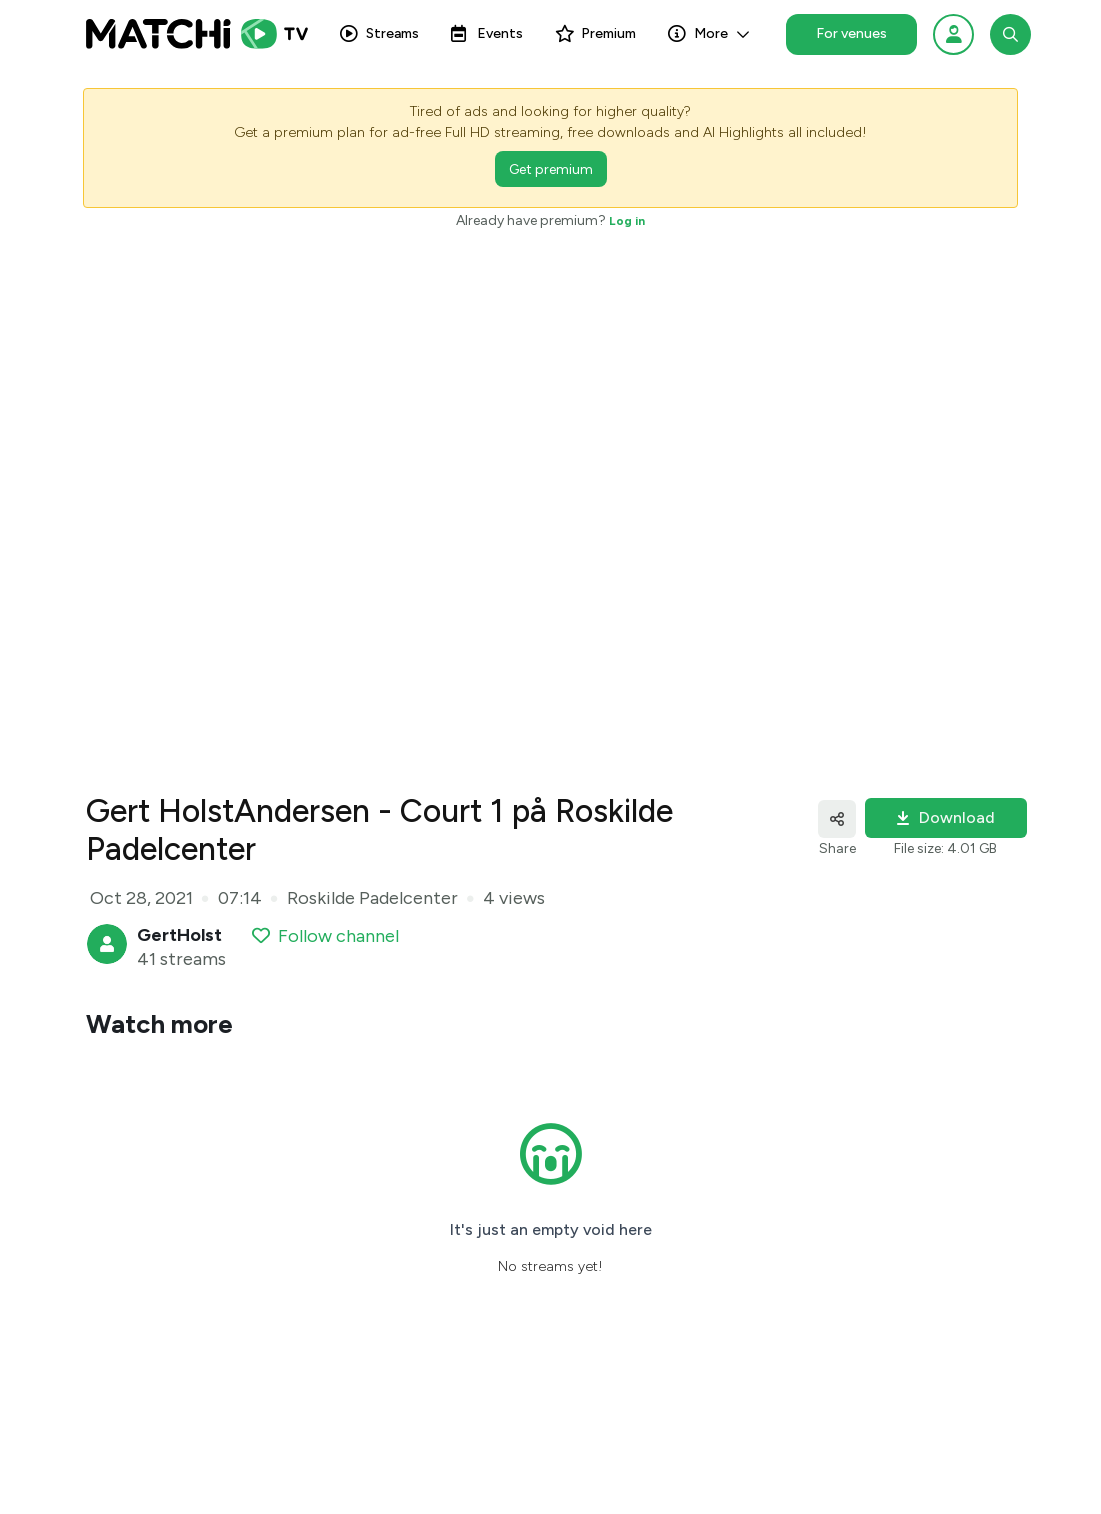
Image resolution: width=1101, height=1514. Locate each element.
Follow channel (325, 936)
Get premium (551, 169)
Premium (595, 38)
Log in (627, 221)
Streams (379, 38)
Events (487, 38)
